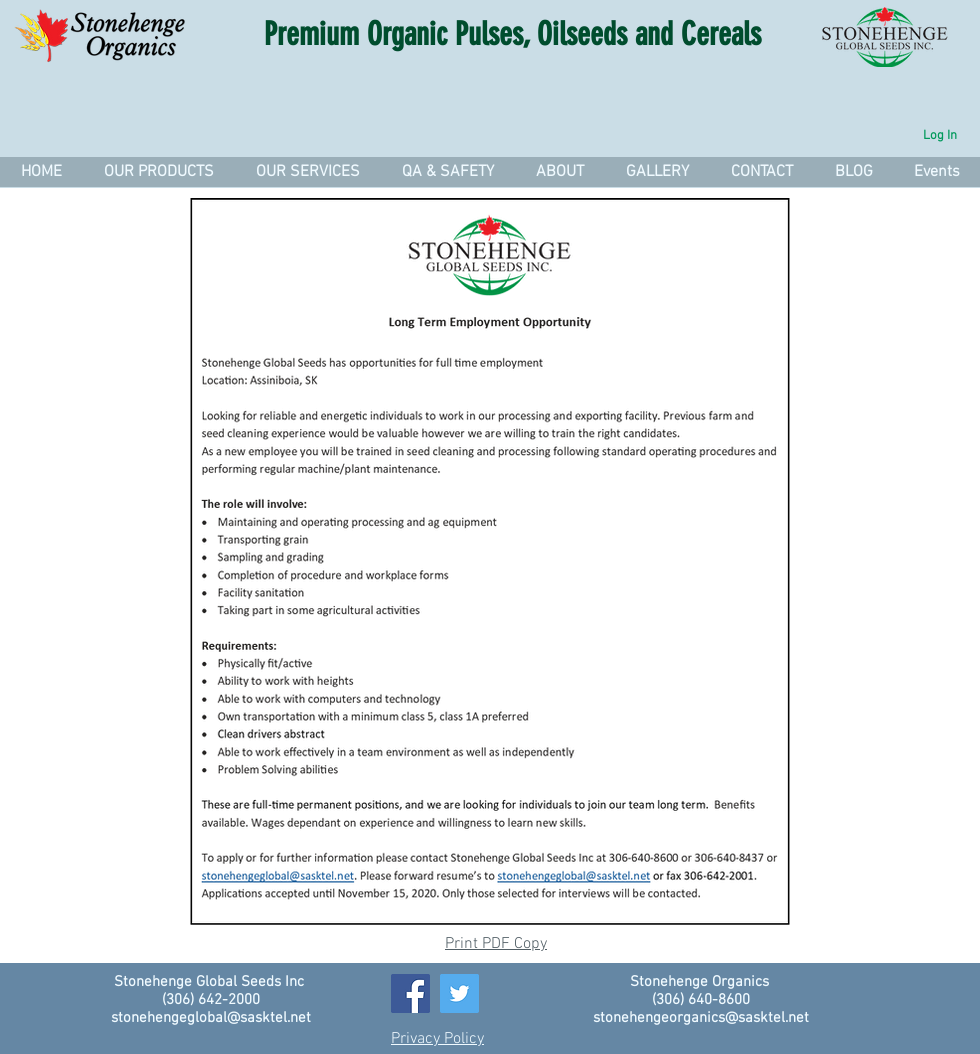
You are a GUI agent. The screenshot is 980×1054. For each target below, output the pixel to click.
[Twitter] (459, 993)
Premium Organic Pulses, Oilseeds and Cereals (512, 34)
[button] (307, 172)
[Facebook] (410, 993)
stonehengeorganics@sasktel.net (701, 1018)
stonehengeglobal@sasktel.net (211, 1018)
